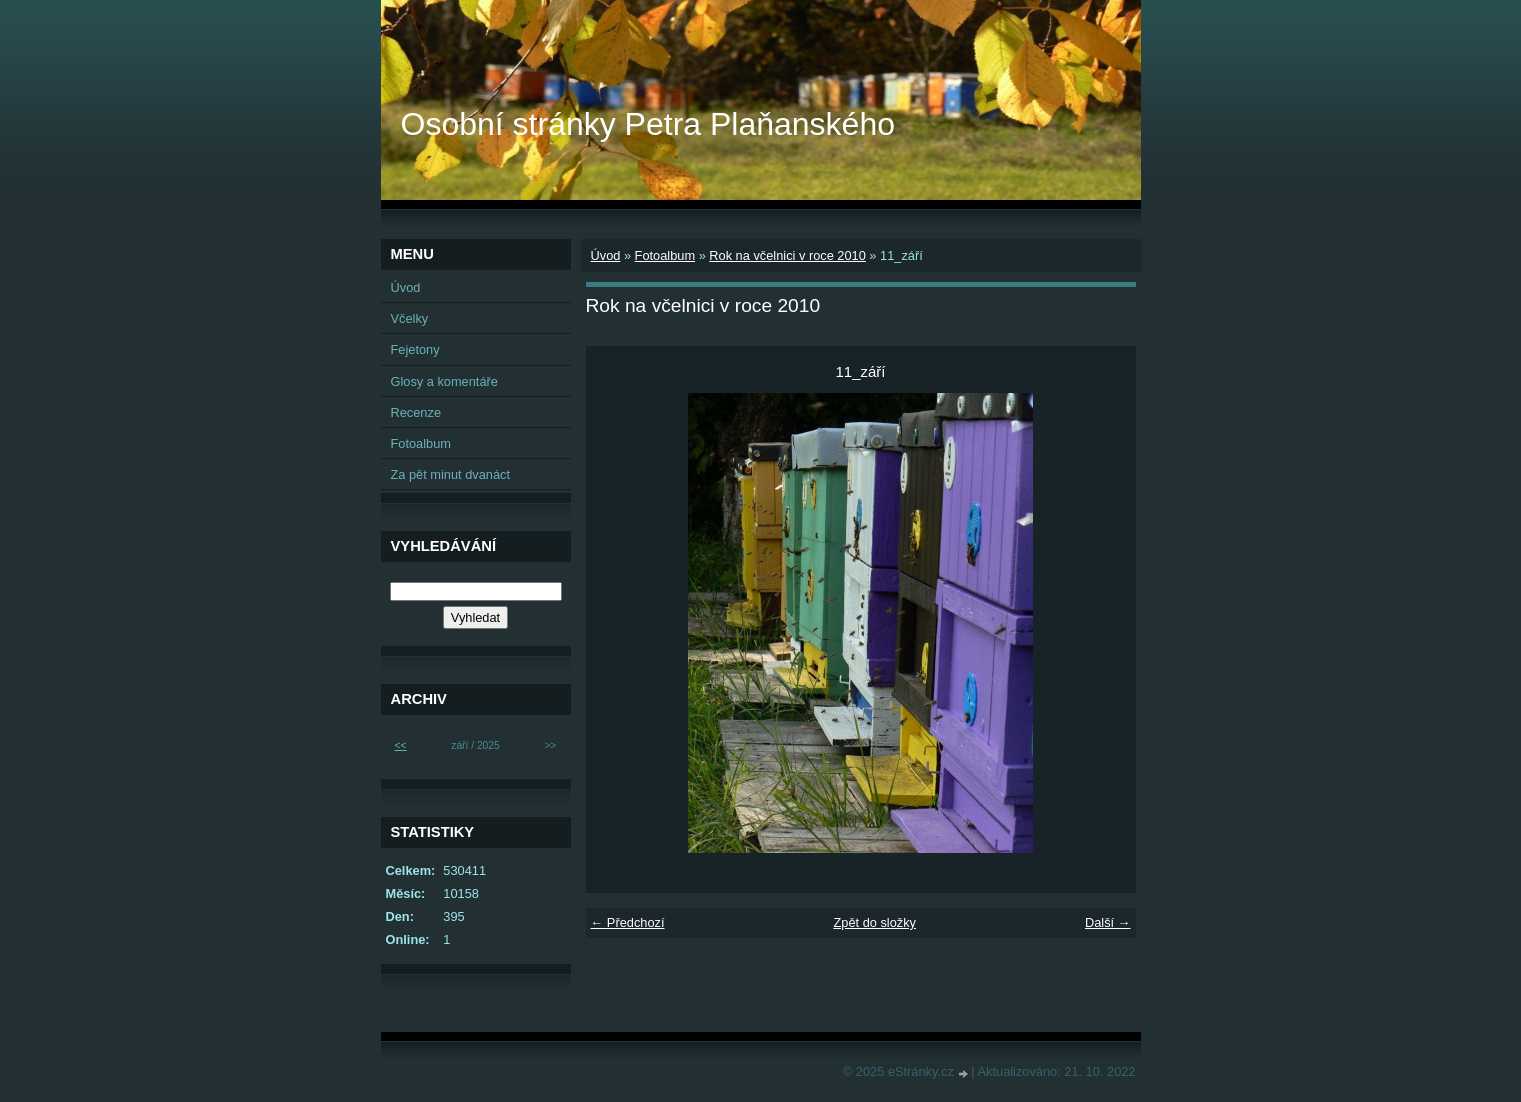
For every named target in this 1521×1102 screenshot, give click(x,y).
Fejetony (415, 349)
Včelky (410, 318)
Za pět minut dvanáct (451, 474)
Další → (1108, 922)
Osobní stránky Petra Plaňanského (648, 124)
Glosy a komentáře (444, 381)
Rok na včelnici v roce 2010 (787, 255)
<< (401, 745)
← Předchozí (628, 922)
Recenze (416, 412)
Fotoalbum (665, 255)
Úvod (606, 255)
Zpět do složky (874, 922)
